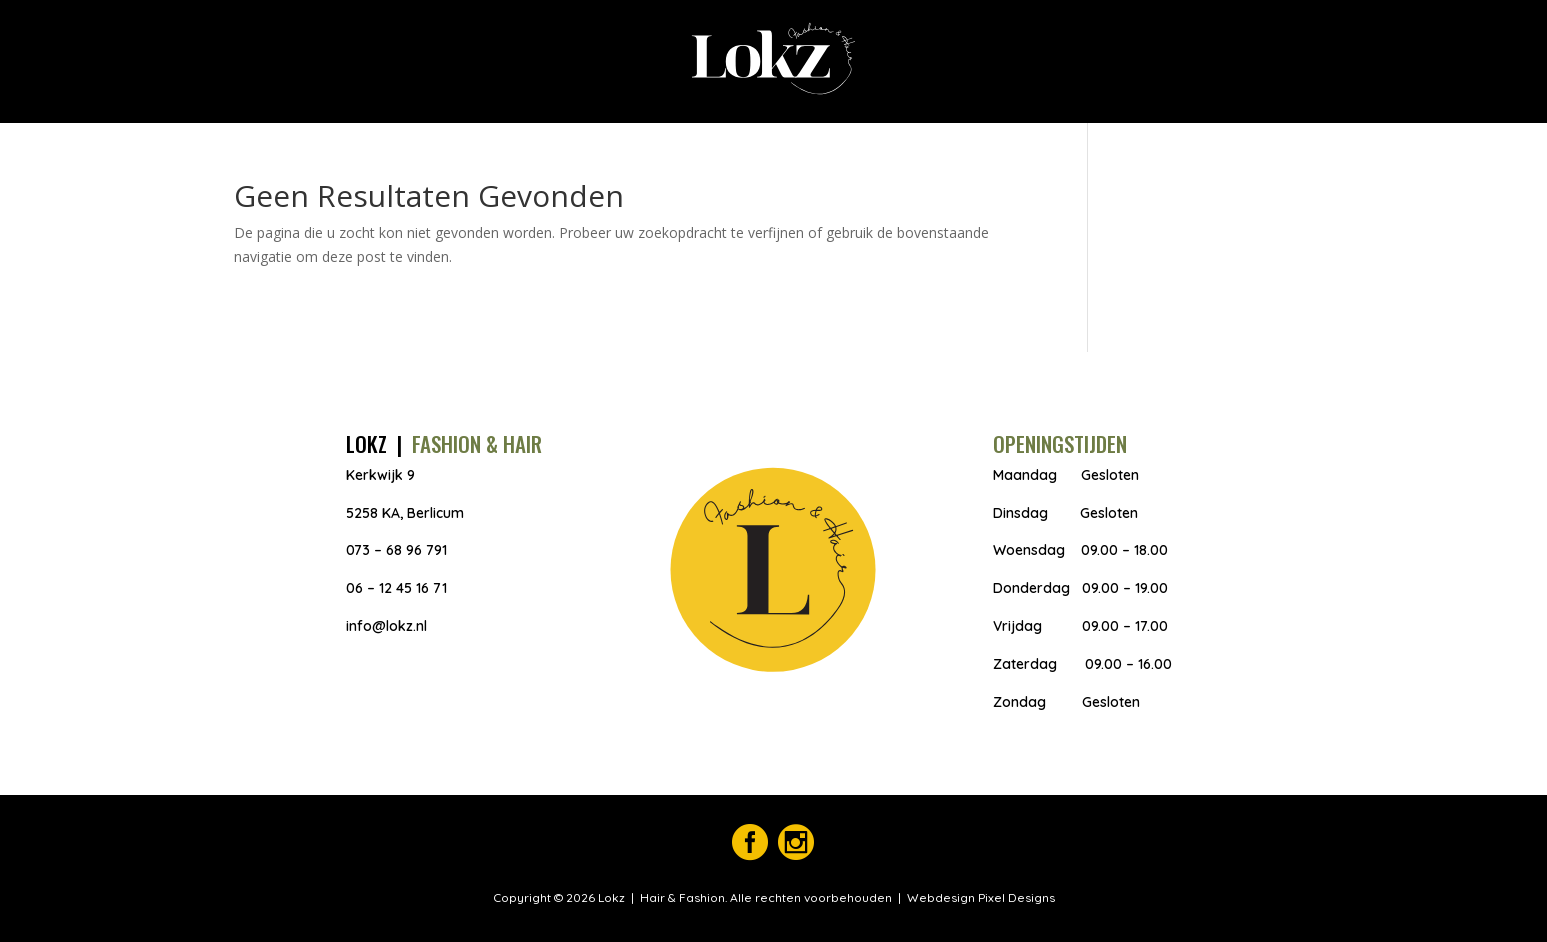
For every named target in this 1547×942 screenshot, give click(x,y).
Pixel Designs (1015, 897)
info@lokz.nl (386, 626)
